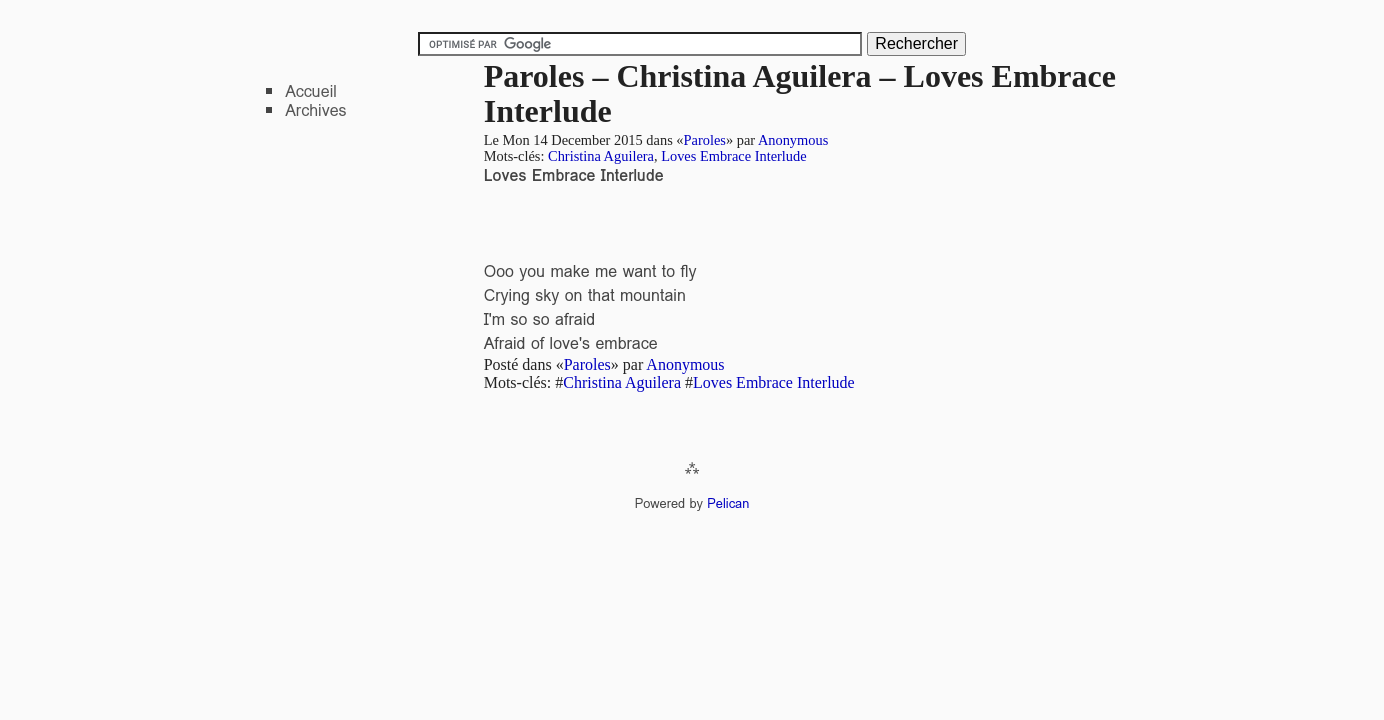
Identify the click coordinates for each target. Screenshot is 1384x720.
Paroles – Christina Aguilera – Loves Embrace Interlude (800, 93)
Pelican (728, 503)
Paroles (705, 140)
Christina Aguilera (601, 156)
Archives (315, 110)
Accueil (311, 91)
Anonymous (793, 140)
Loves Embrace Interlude (733, 156)
